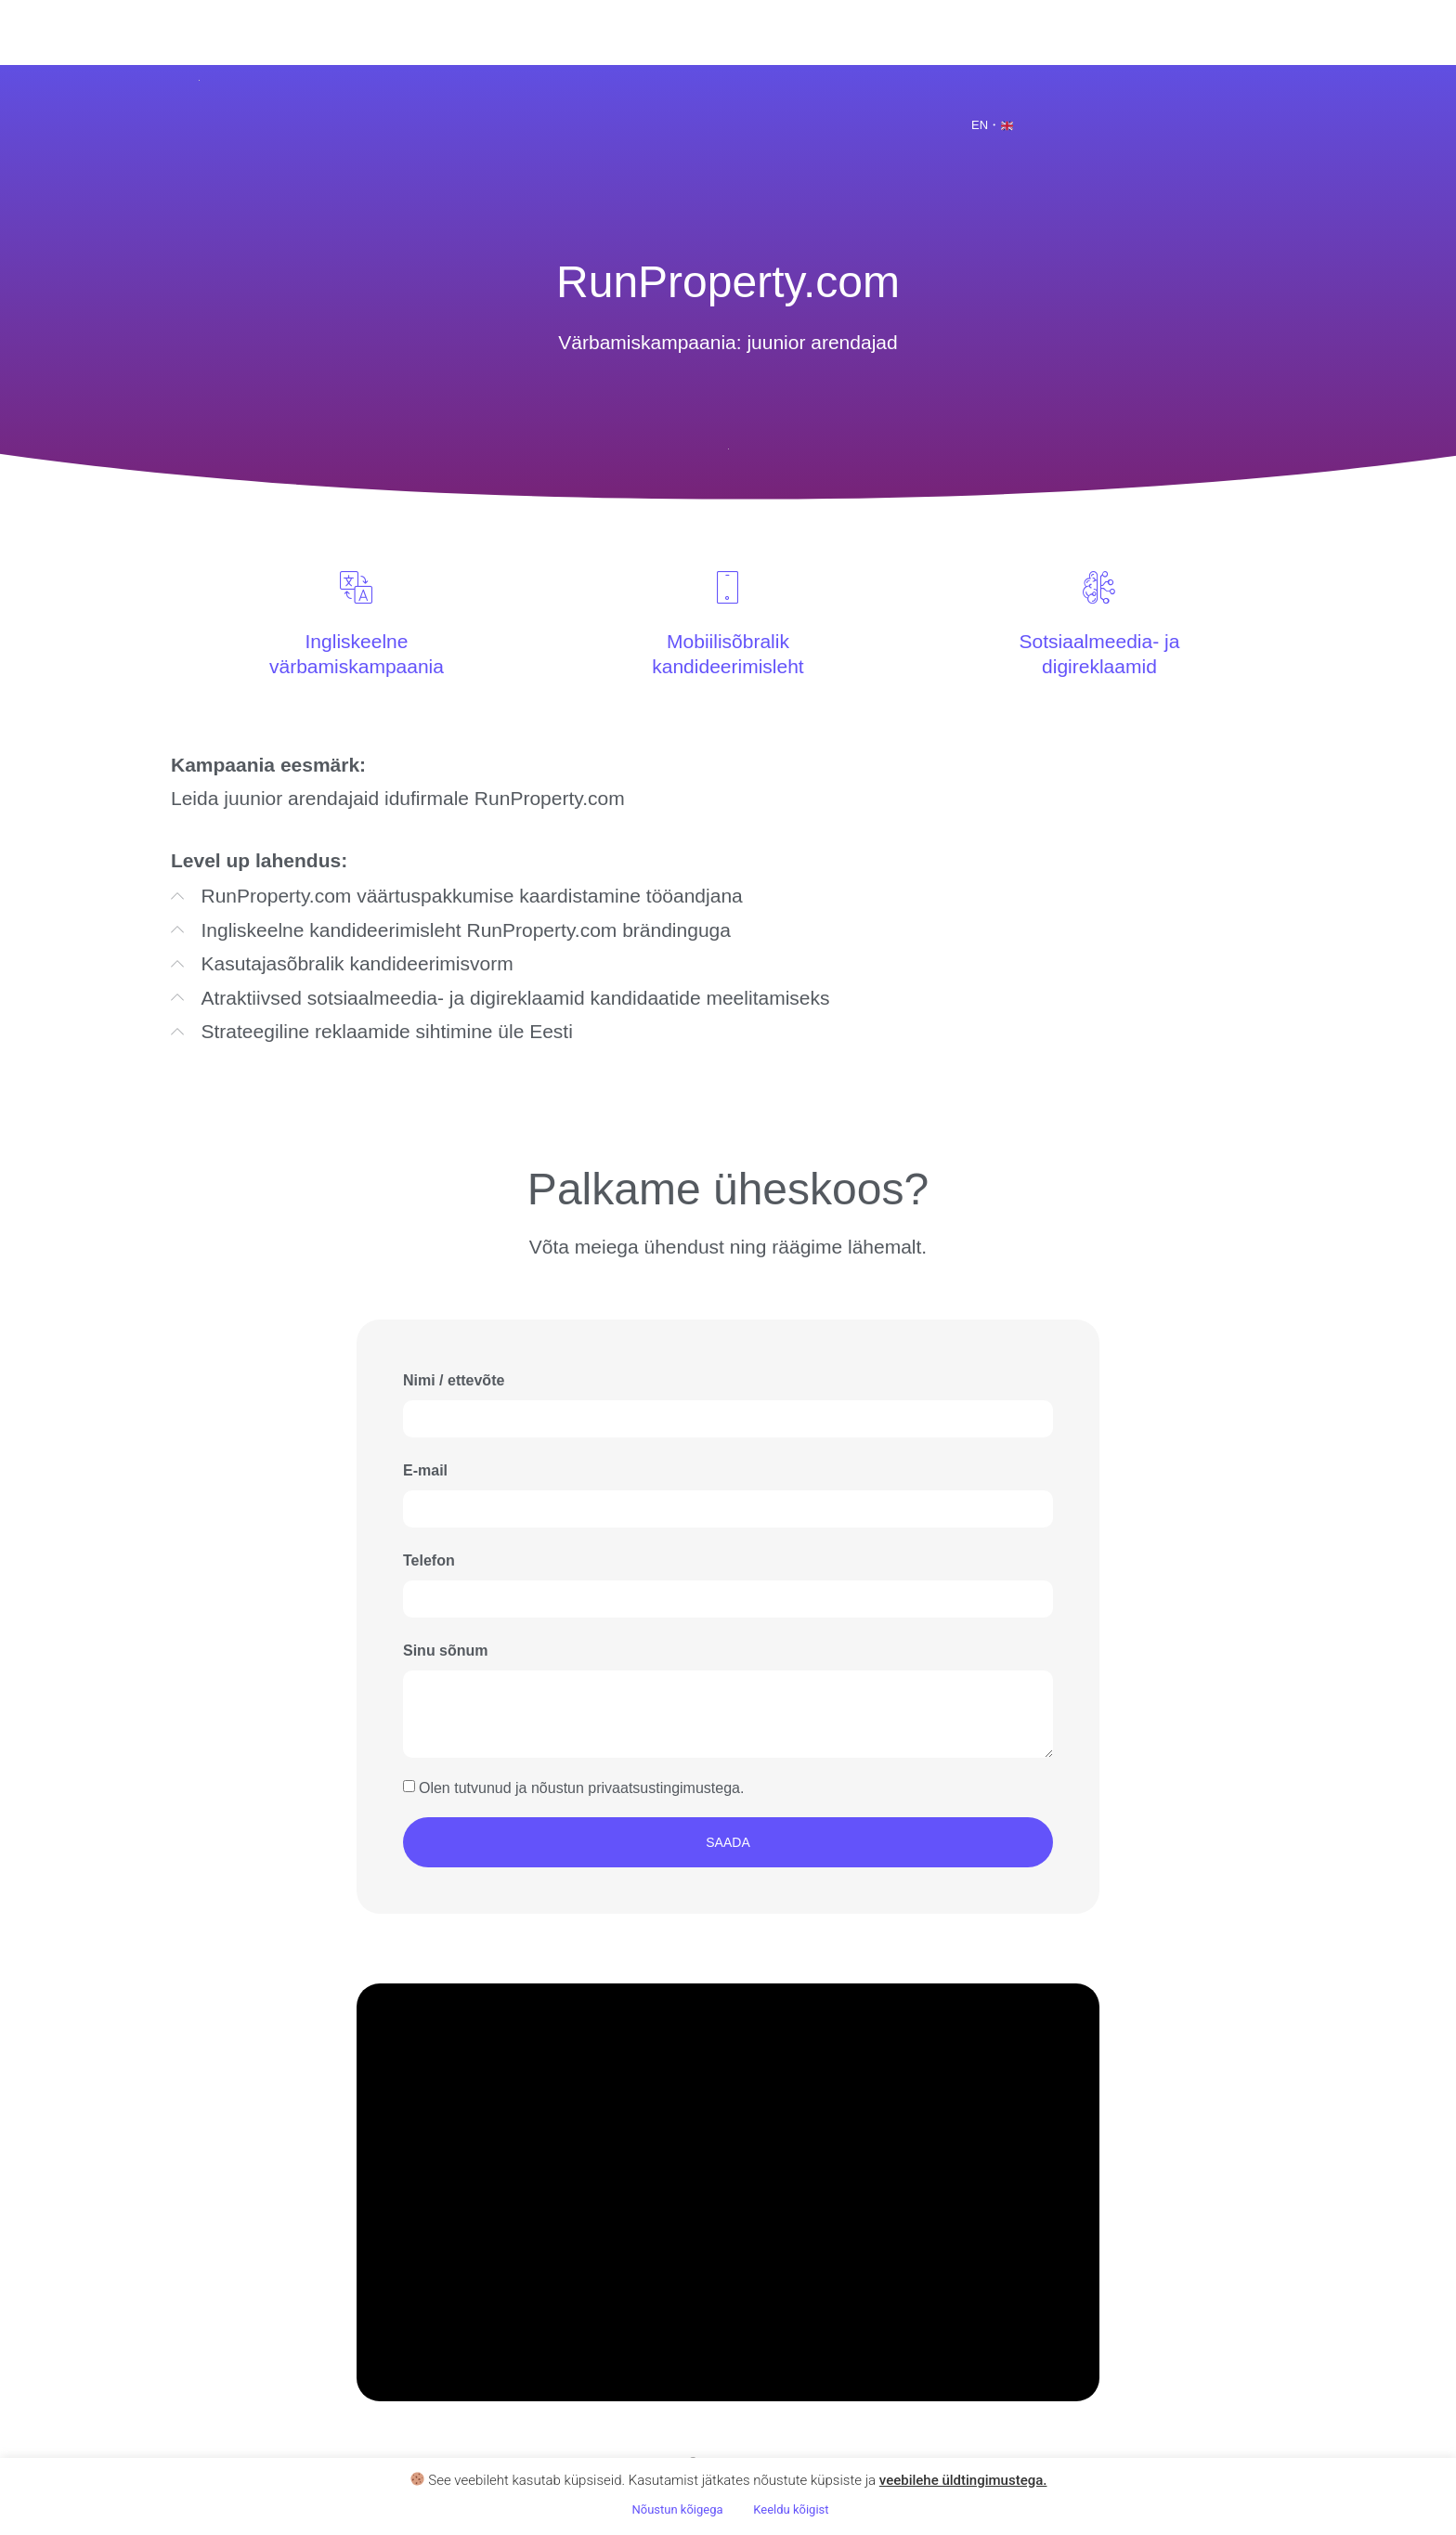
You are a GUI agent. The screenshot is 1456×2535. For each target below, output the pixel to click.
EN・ (992, 125)
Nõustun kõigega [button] (676, 2509)
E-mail (425, 1470)
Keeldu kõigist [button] (790, 2509)
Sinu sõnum (445, 1650)
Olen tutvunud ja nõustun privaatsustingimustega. (581, 1787)
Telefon (429, 1560)
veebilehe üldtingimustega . (963, 2480)
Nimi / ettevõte (453, 1380)
